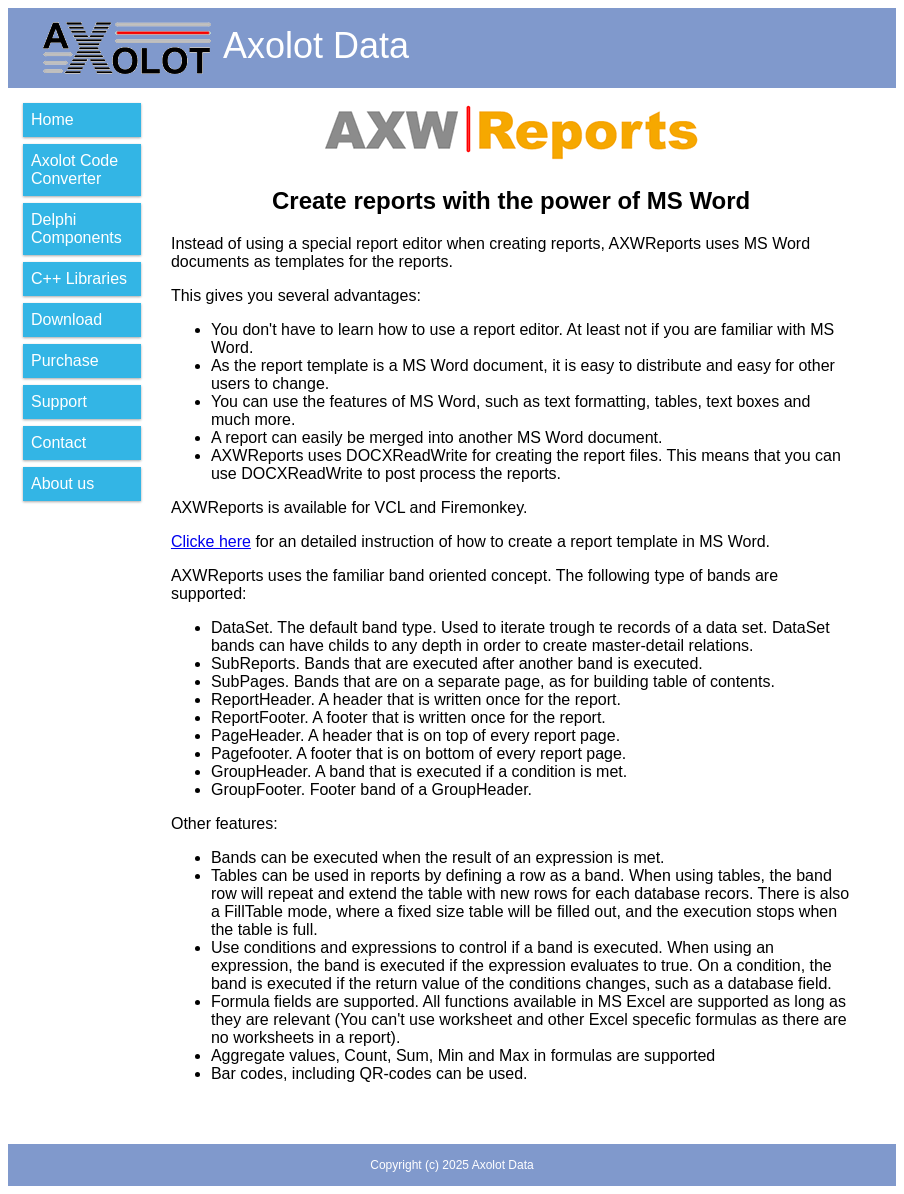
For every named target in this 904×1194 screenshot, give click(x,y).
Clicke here (211, 541)
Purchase (65, 360)
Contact (58, 442)
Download (66, 319)
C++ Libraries (79, 278)
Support (59, 401)
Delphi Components (76, 228)
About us (62, 483)
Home (52, 119)
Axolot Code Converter (74, 169)
